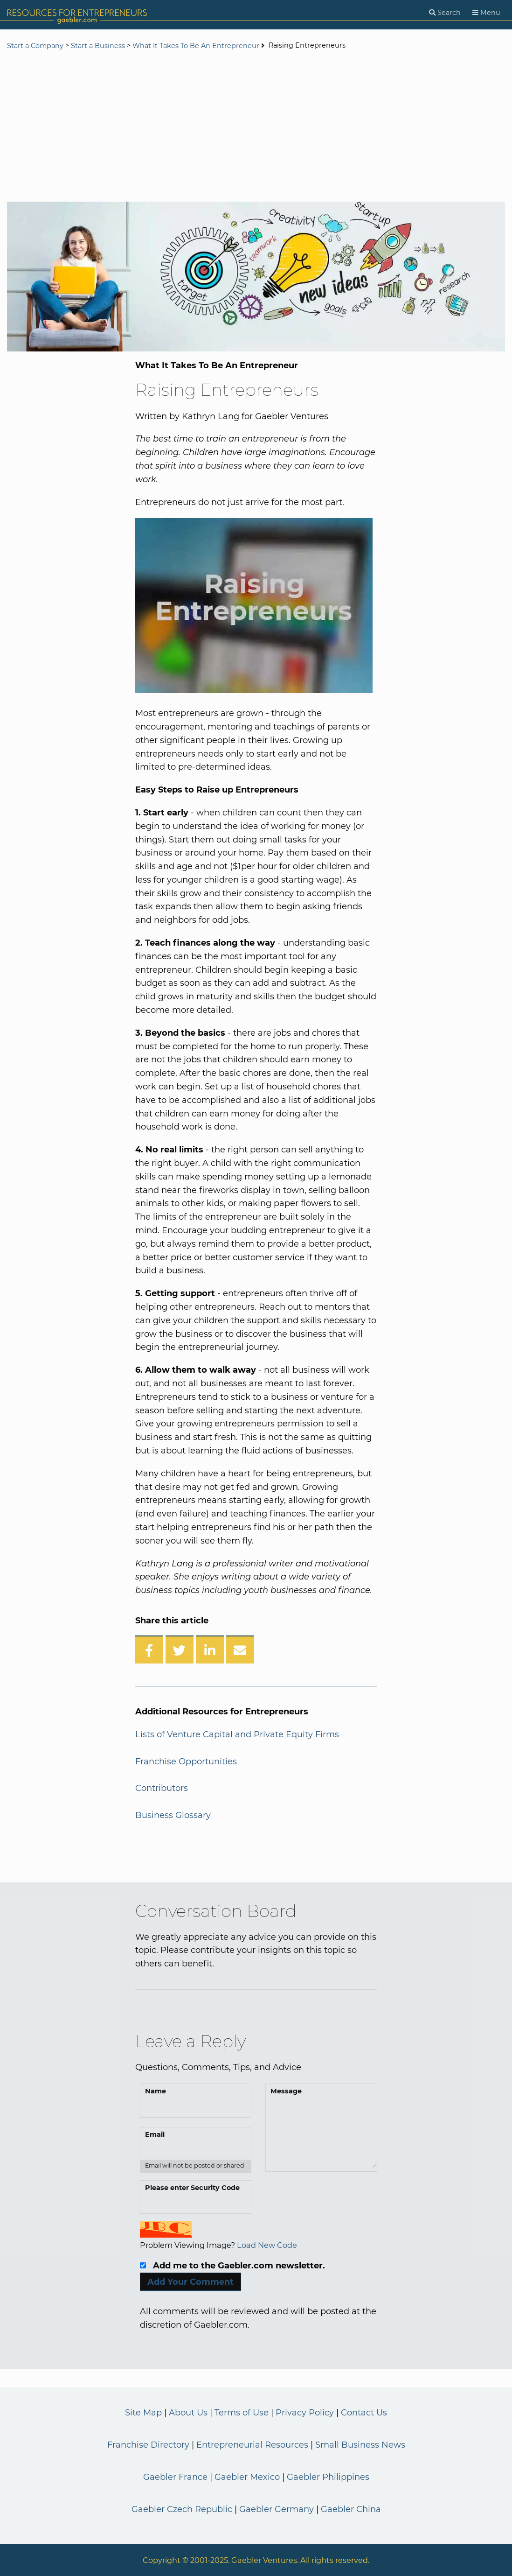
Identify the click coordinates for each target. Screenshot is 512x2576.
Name (155, 2091)
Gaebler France (175, 2477)
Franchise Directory (148, 2445)
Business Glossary (173, 1815)
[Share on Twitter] (180, 1649)
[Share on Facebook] (149, 1649)
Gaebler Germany (276, 2509)
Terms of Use (241, 2413)
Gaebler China (351, 2509)
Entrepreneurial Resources (252, 2445)
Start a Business (98, 46)
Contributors (161, 1788)
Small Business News (360, 2445)
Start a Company (35, 46)
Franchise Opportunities (186, 1761)
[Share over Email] (240, 1649)
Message (286, 2091)
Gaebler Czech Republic (181, 2509)
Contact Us (364, 2413)
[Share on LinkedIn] (210, 1649)
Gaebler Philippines (328, 2477)
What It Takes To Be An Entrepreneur (195, 46)
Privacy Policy (305, 2413)
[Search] (444, 13)
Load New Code (267, 2245)
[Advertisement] (256, 127)
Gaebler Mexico (247, 2477)
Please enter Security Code (192, 2187)
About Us (188, 2413)
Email (155, 2134)
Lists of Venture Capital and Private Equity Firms (237, 1734)
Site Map (143, 2413)
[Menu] (486, 13)
